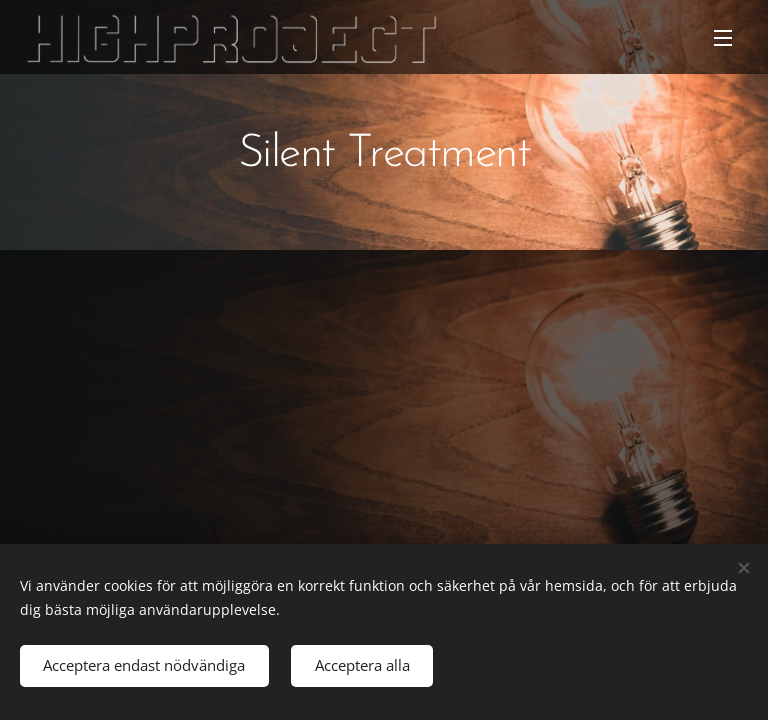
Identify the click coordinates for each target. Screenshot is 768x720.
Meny (723, 38)
